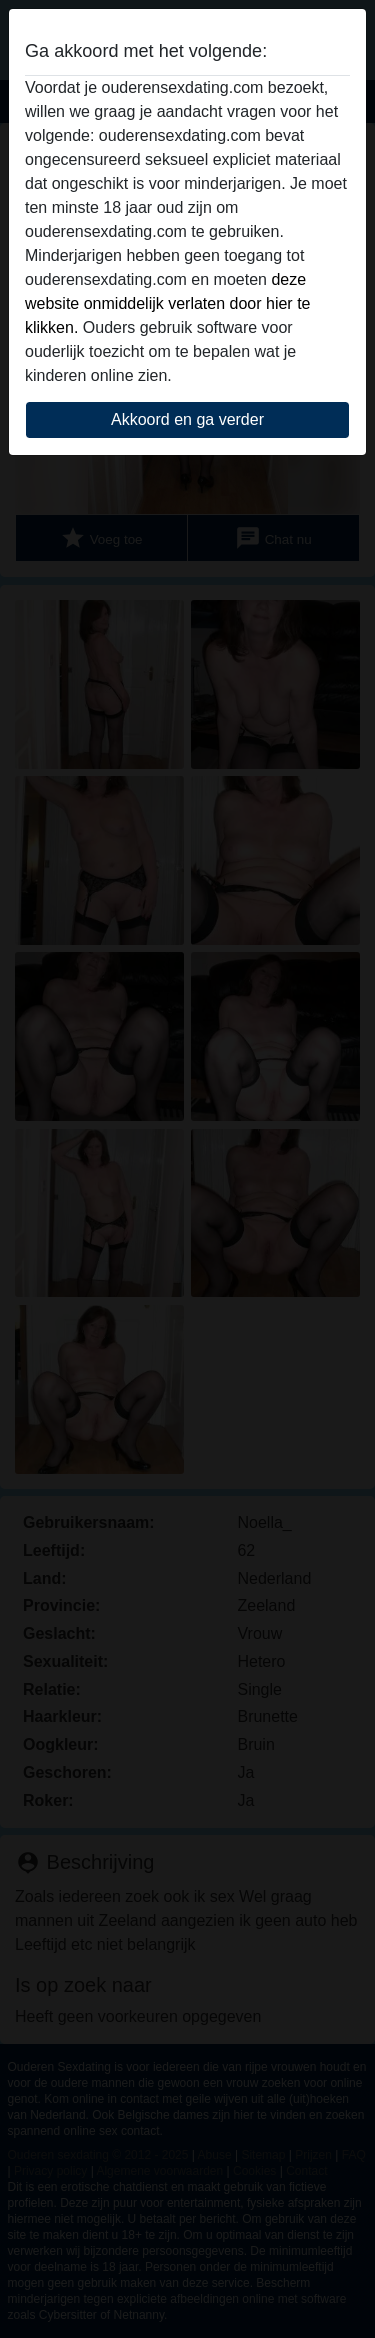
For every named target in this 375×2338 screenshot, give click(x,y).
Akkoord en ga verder (187, 419)
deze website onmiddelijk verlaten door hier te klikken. (167, 303)
